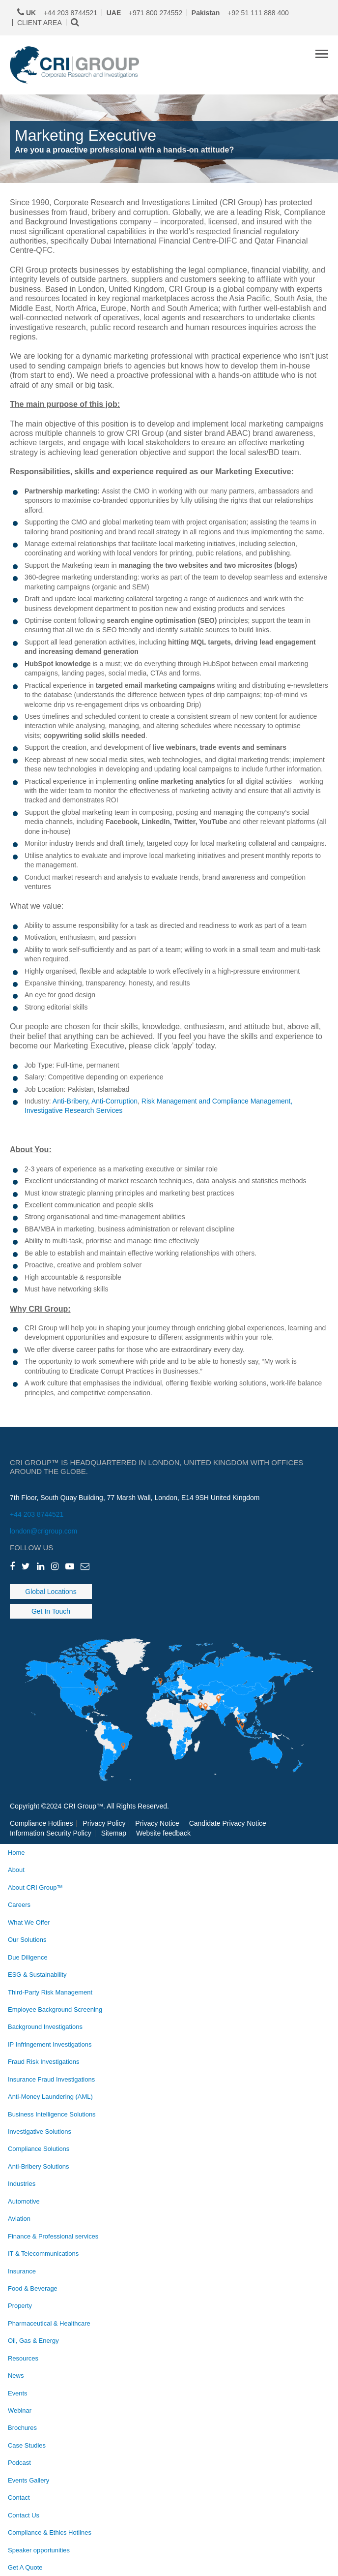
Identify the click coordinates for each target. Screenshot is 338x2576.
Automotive (24, 2201)
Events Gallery (28, 2480)
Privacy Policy (104, 1823)
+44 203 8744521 (36, 1514)
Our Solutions (27, 1939)
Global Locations (50, 1591)
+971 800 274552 (145, 13)
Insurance (22, 2271)
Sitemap (113, 1833)
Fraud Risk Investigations (43, 2061)
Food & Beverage (32, 2288)
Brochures (22, 2427)
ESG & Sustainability (37, 1974)
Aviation (19, 2218)
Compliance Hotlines (41, 1823)
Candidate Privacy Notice (227, 1823)
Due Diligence (28, 1957)
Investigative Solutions (39, 2131)
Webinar (19, 2410)
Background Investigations (45, 2026)
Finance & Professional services (53, 2236)
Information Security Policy (50, 1833)
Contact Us (23, 2515)
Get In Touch (50, 1611)
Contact (19, 2497)
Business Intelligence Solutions (52, 2114)
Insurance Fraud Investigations (51, 2079)
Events (18, 2393)
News (16, 2375)
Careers (19, 1904)
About (16, 1869)
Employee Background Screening (55, 2009)
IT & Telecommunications (43, 2253)
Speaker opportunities (39, 2550)
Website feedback (163, 1833)
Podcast (19, 2462)
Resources (23, 2358)
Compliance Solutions (38, 2148)
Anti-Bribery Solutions (38, 2166)
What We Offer (29, 1922)
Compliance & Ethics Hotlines (49, 2532)
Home (16, 1852)
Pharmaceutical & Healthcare (49, 2323)
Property (20, 2305)
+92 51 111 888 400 (240, 13)
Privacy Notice (157, 1823)
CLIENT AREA (39, 23)
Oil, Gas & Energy (33, 2340)
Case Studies (27, 2445)
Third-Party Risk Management (50, 1992)
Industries (21, 2183)
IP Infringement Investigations (49, 2044)
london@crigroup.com (43, 1531)
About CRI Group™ (35, 1887)
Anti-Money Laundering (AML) (50, 2096)
